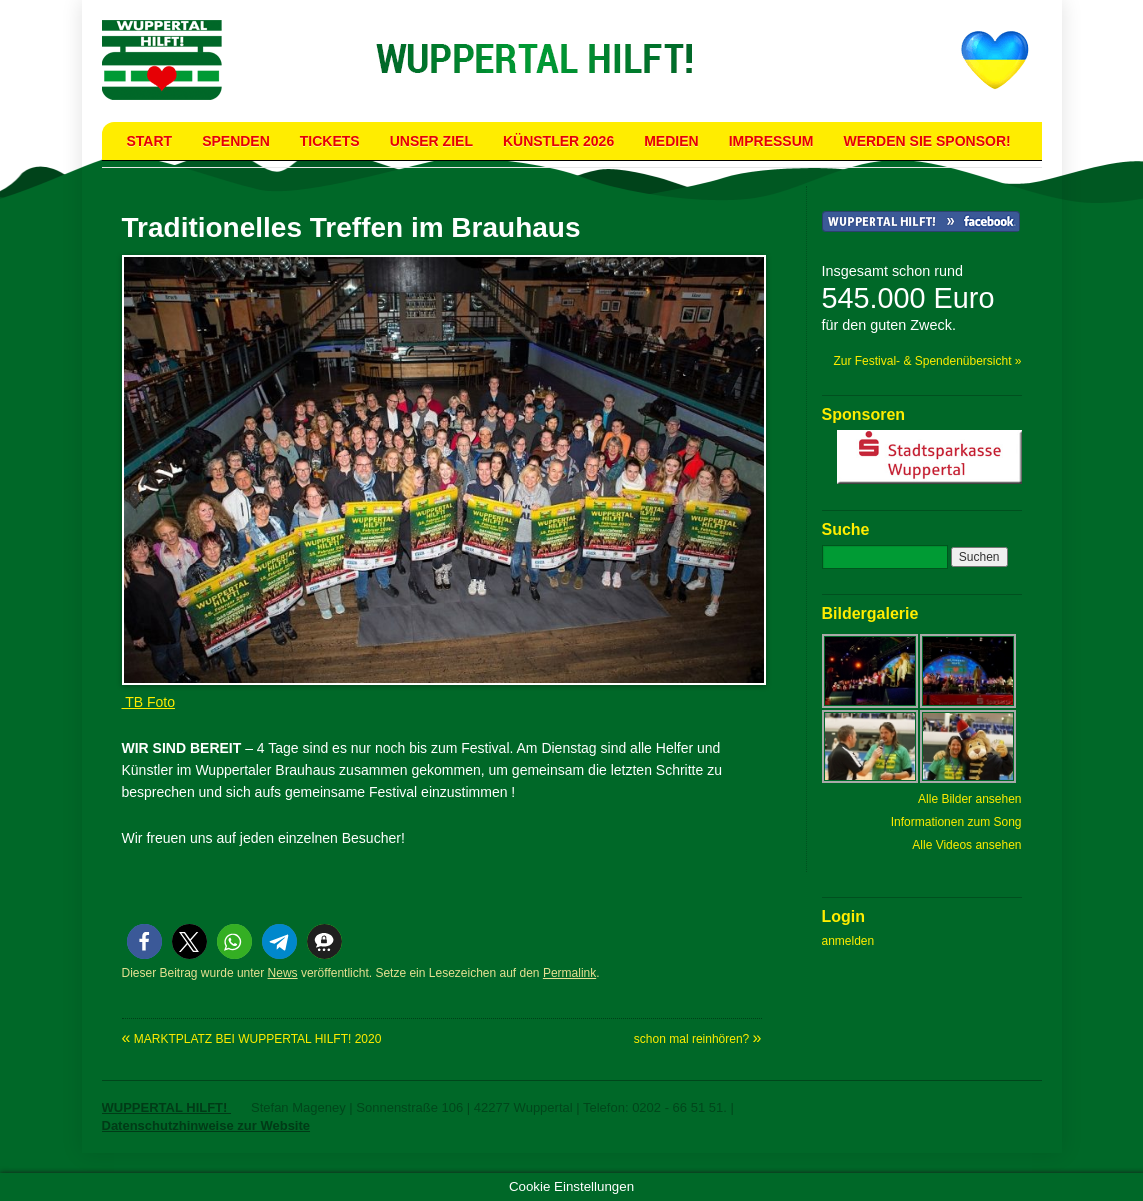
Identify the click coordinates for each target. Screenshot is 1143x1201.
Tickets (330, 141)
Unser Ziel (431, 141)
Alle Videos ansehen (966, 845)
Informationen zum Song (956, 822)
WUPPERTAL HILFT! (167, 1107)
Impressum (771, 141)
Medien (671, 141)
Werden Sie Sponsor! (926, 141)
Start (150, 141)
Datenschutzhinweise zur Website (206, 1125)
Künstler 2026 (558, 141)
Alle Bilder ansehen (969, 799)
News (283, 973)
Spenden (236, 141)
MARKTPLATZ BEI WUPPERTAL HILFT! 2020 (252, 1039)
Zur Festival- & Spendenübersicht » (927, 361)
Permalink (569, 973)
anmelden (848, 941)
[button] (144, 941)
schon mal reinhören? (698, 1039)
